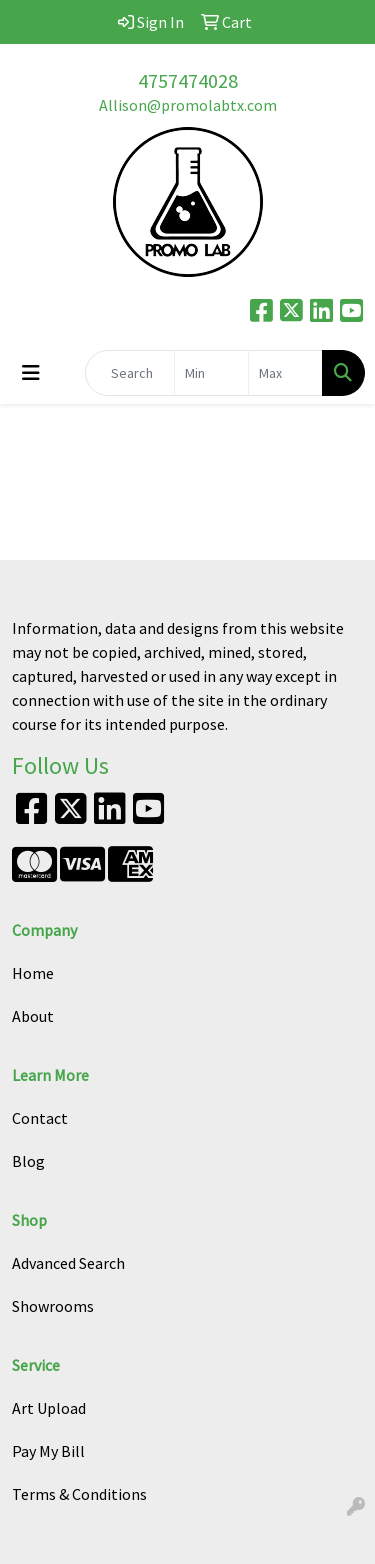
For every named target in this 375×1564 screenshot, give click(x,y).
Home (33, 973)
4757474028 (188, 80)
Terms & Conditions (79, 1494)
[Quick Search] (130, 373)
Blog (28, 1161)
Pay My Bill (48, 1451)
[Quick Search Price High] (285, 373)
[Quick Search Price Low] (211, 373)
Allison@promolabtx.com (188, 105)
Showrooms (53, 1306)
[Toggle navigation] (31, 373)
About (33, 1016)
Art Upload (49, 1408)
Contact (40, 1118)
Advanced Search (68, 1263)
